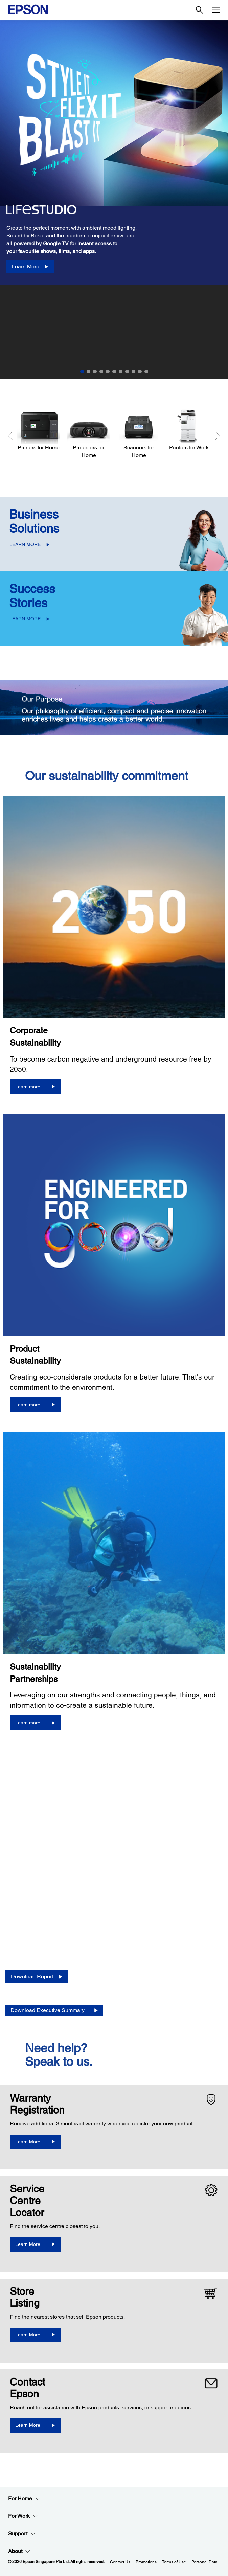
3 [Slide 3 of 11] (95, 371)
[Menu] (215, 10)
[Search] (199, 10)
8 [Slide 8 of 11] (127, 371)
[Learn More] (30, 266)
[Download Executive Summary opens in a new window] (54, 2010)
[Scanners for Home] (138, 434)
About (19, 2551)
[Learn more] (35, 1086)
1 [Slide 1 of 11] (82, 371)
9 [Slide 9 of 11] (133, 371)
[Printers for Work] (188, 430)
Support (22, 2533)
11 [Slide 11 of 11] (146, 371)
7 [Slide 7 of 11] (120, 371)
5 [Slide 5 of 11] (108, 371)
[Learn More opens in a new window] (35, 2142)
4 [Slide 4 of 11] (101, 371)
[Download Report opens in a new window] (36, 1976)
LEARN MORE (25, 544)
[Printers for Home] (38, 430)
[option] (114, 152)
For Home (24, 2498)
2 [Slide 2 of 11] (88, 371)
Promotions (146, 2562)
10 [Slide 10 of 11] (140, 371)
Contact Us (120, 2562)
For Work (23, 2516)
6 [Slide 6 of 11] (114, 371)
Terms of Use (174, 2562)
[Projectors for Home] (88, 434)
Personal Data (204, 2562)
